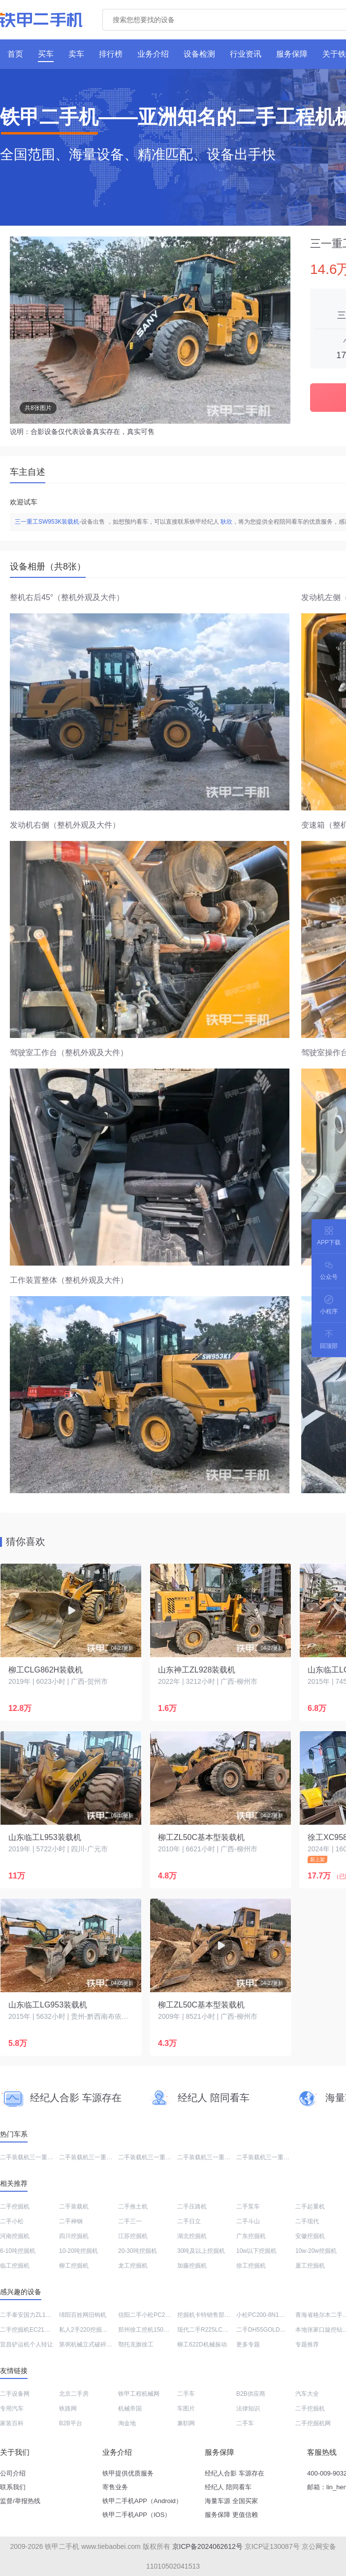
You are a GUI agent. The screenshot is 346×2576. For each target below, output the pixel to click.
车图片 (186, 2408)
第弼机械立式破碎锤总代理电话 (100, 2344)
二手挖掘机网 (313, 2423)
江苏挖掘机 (133, 2236)
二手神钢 (71, 2221)
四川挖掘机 (74, 2236)
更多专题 (248, 2344)
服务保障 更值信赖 (231, 2514)
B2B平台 (70, 2423)
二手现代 (307, 2221)
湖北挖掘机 (192, 2236)
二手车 (186, 2393)
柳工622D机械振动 (202, 2344)
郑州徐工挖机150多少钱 (149, 2329)
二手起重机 (310, 2206)
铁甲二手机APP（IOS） (136, 2514)
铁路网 (68, 2408)
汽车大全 (307, 2393)
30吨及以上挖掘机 (201, 2250)
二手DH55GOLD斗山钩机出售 (275, 2329)
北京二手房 (74, 2393)
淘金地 (127, 2423)
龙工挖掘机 (133, 2265)
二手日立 (189, 2221)
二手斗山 (248, 2221)
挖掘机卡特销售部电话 (206, 2314)
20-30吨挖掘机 (137, 2250)
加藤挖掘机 (192, 2265)
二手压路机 (192, 2206)
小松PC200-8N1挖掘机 (266, 2314)
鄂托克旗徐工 (136, 2344)
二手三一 (130, 2221)
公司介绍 (13, 2473)
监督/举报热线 (20, 2501)
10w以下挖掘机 (256, 2250)
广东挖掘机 (251, 2236)
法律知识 (248, 2408)
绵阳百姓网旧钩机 (82, 2314)
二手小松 (12, 2221)
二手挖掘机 (15, 2206)
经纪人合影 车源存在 (234, 2473)
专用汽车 (12, 2408)
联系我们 (13, 2487)
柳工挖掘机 (74, 2265)
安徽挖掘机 (310, 2236)
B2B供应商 (250, 2393)
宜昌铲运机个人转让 (26, 2344)
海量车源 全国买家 (231, 2501)
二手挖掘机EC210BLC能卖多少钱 (44, 2329)
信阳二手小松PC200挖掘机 (153, 2314)
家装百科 (12, 2423)
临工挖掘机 (15, 2265)
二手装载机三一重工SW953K (156, 2157)
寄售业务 (115, 2487)
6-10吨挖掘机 (17, 2250)
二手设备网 (15, 2393)
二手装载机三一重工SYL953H (98, 2157)
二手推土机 (133, 2206)
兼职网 (186, 2423)
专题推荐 (307, 2344)
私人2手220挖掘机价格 (89, 2329)
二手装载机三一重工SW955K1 (217, 2157)
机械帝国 (130, 2408)
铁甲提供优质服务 (128, 2473)
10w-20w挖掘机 (316, 2250)
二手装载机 (74, 2206)
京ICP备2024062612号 (207, 2546)
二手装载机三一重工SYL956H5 (277, 2157)
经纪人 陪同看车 (228, 2487)
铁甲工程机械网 (138, 2393)
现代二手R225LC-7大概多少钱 (217, 2329)
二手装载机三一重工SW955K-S (41, 2157)
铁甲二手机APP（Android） (142, 2501)
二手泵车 (248, 2206)
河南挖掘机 (15, 2236)
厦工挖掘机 (310, 2265)
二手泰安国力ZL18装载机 (33, 2314)
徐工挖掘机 (251, 2265)
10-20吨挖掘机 (78, 2250)
